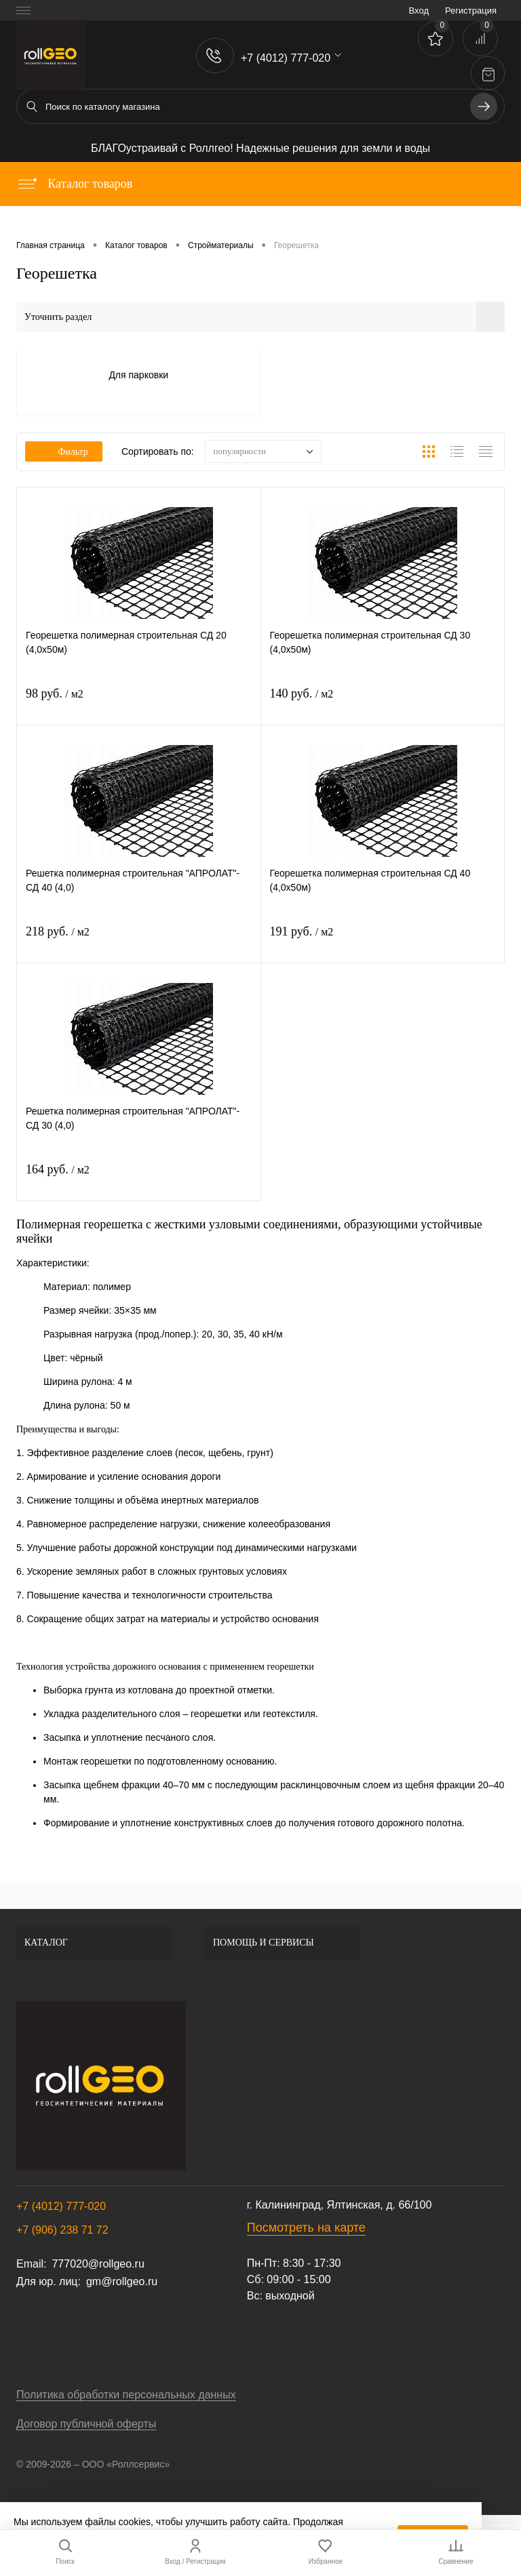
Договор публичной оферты (86, 2424)
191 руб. (302, 931)
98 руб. (54, 693)
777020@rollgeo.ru (98, 2264)
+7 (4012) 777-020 (61, 2206)
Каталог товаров (74, 183)
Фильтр (63, 452)
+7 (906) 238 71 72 (62, 2230)
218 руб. (58, 931)
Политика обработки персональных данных (126, 2394)
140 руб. (302, 693)
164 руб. (58, 1169)
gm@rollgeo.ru (121, 2281)
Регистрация (471, 10)
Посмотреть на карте (306, 2227)
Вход (419, 10)
